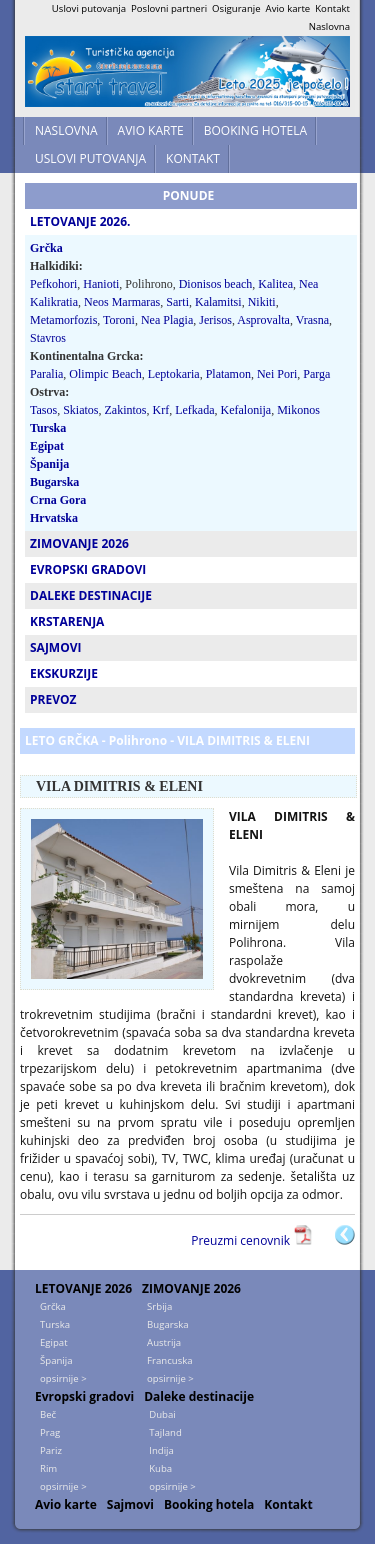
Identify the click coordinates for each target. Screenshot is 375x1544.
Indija (161, 1450)
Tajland (165, 1432)
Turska (48, 428)
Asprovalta (263, 320)
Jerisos (215, 320)
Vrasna (312, 320)
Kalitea (275, 284)
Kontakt (332, 8)
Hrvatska (54, 518)
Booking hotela (209, 1504)
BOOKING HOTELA (255, 130)
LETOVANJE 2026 (83, 1288)
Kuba (160, 1468)
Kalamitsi (218, 302)
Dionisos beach (216, 284)
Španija (49, 464)
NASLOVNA (66, 130)
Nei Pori (277, 374)
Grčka (46, 248)
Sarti (177, 302)
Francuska (170, 1360)
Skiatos (80, 410)
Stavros (48, 338)
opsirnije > (63, 1378)
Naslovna (329, 26)
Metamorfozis (63, 320)
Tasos (43, 410)
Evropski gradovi (84, 1396)
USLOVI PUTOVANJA (90, 158)
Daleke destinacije (199, 1396)
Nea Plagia (167, 320)
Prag (50, 1432)
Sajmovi (130, 1504)
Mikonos (298, 410)
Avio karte (288, 8)
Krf (161, 410)
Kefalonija (246, 410)
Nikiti (262, 302)
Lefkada (194, 410)
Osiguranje (236, 8)
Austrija (164, 1342)
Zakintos (126, 410)
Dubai (162, 1414)
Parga (316, 374)
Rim (48, 1468)
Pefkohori (53, 284)
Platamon (228, 374)
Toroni (119, 320)
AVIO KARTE (151, 130)
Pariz (51, 1450)
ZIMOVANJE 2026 (191, 1288)
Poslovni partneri (169, 8)
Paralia (46, 374)
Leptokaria (174, 374)
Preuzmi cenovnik (242, 1240)
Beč (48, 1414)
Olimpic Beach (105, 374)
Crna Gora (58, 500)
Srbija (159, 1306)
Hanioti (101, 284)
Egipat (47, 446)
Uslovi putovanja (89, 8)
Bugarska (54, 482)
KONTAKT (193, 158)
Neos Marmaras (122, 302)
